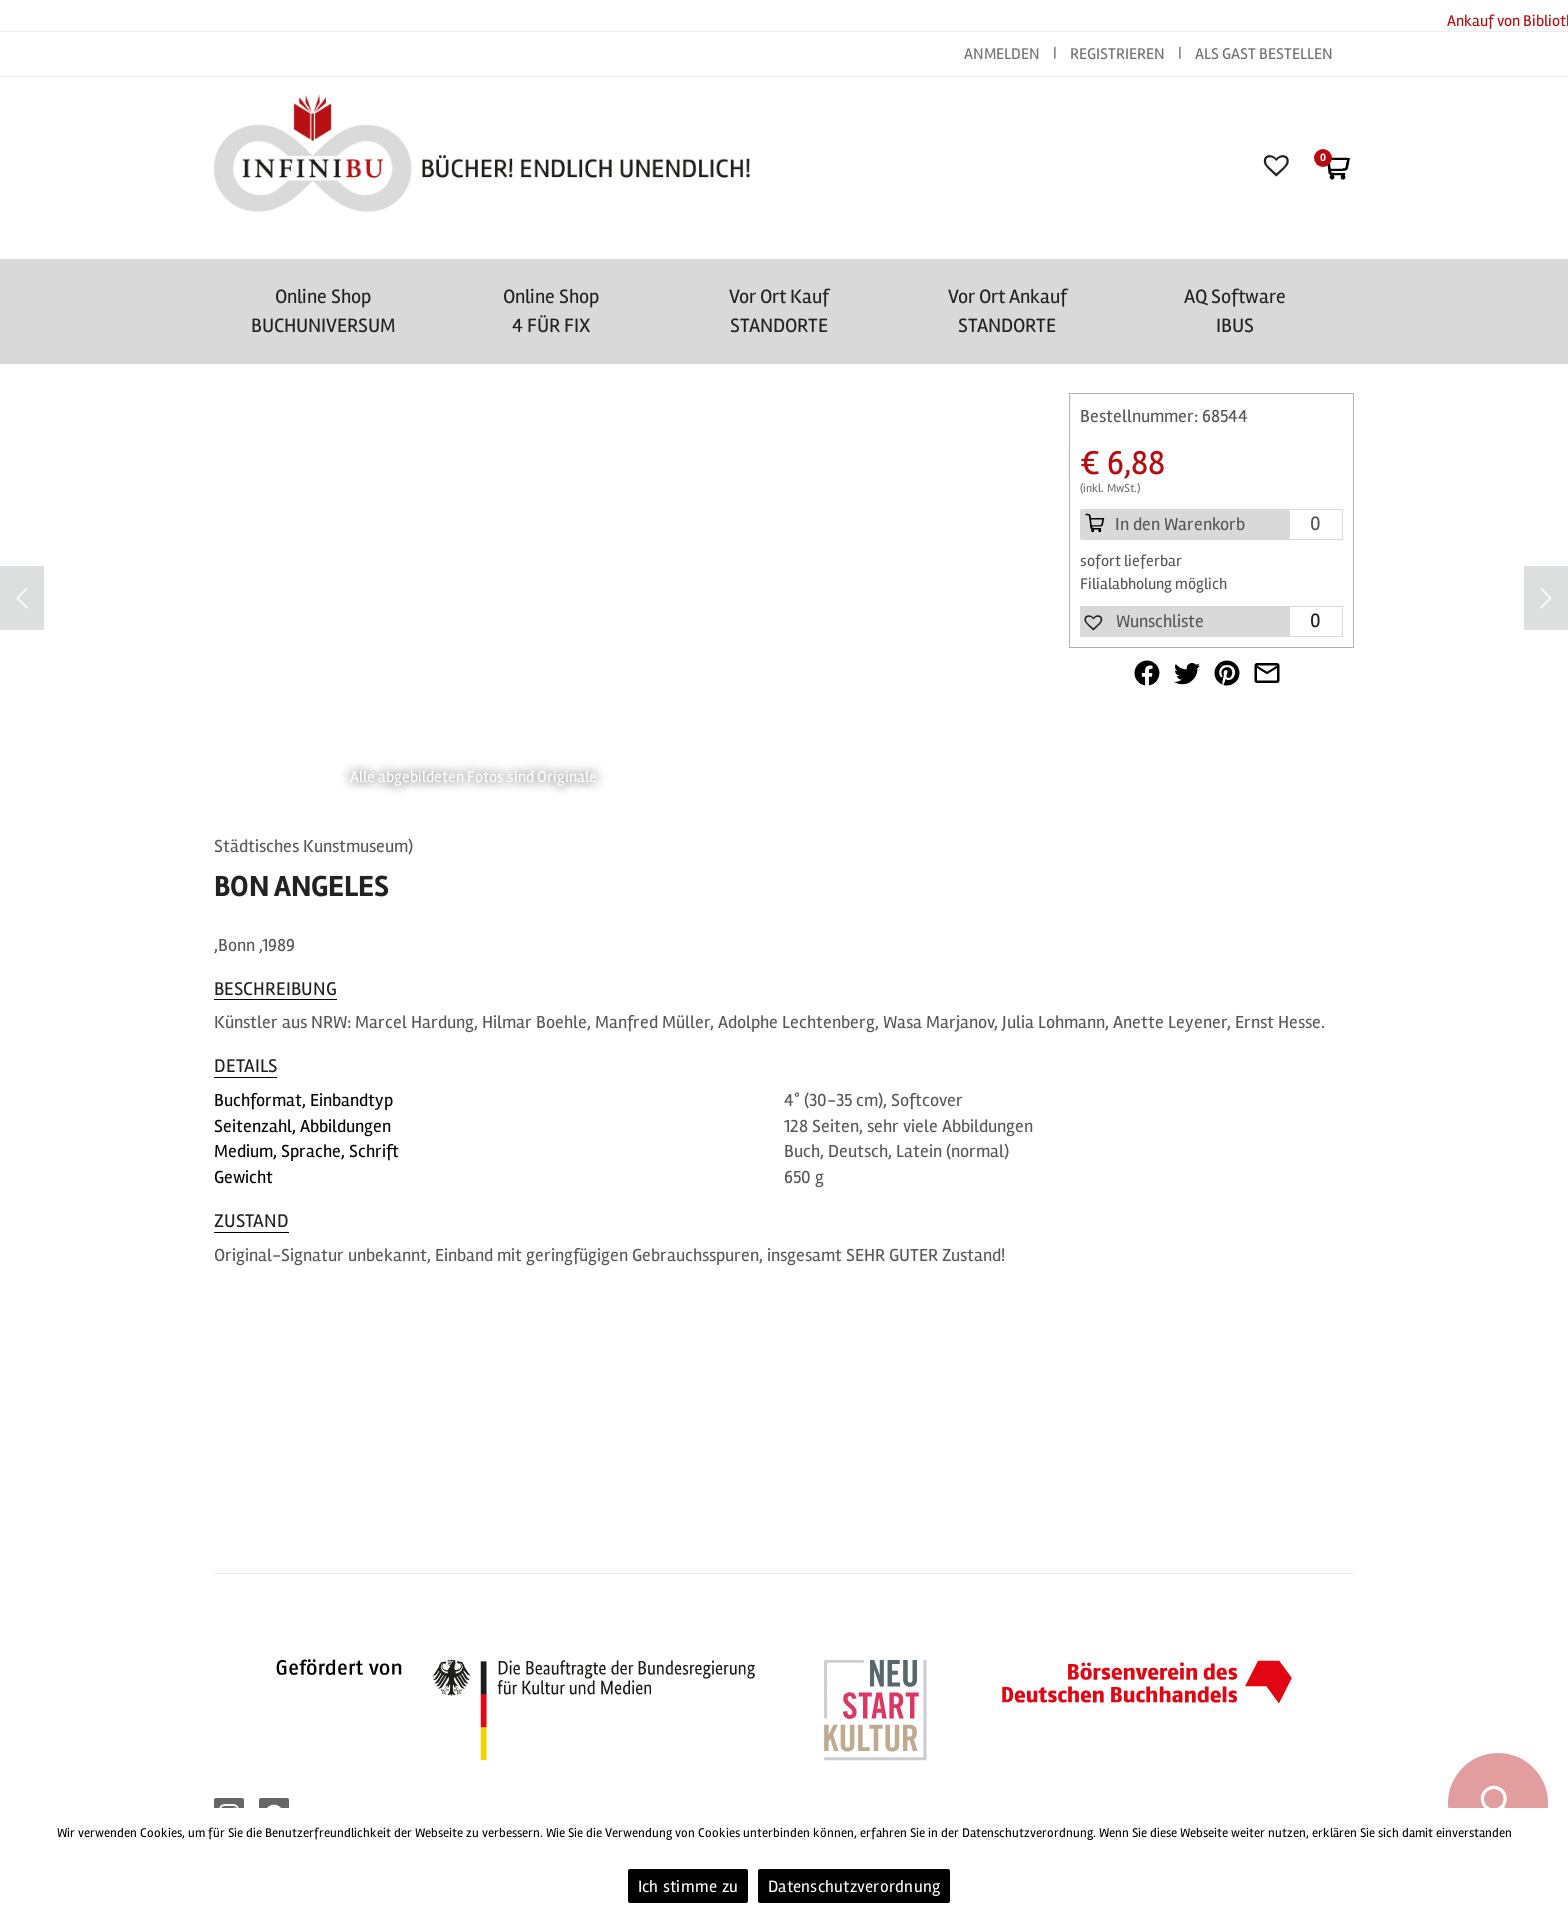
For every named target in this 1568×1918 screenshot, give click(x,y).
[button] (1142, 622)
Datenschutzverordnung (854, 1886)
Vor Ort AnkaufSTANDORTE (1007, 311)
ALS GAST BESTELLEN (1264, 54)
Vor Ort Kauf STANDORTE (779, 311)
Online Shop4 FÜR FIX (551, 311)
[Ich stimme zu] (1543, 1863)
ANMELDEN (1003, 54)
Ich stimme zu (688, 1886)
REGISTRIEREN (1117, 54)
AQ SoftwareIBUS (1235, 311)
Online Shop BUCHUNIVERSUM (323, 311)
